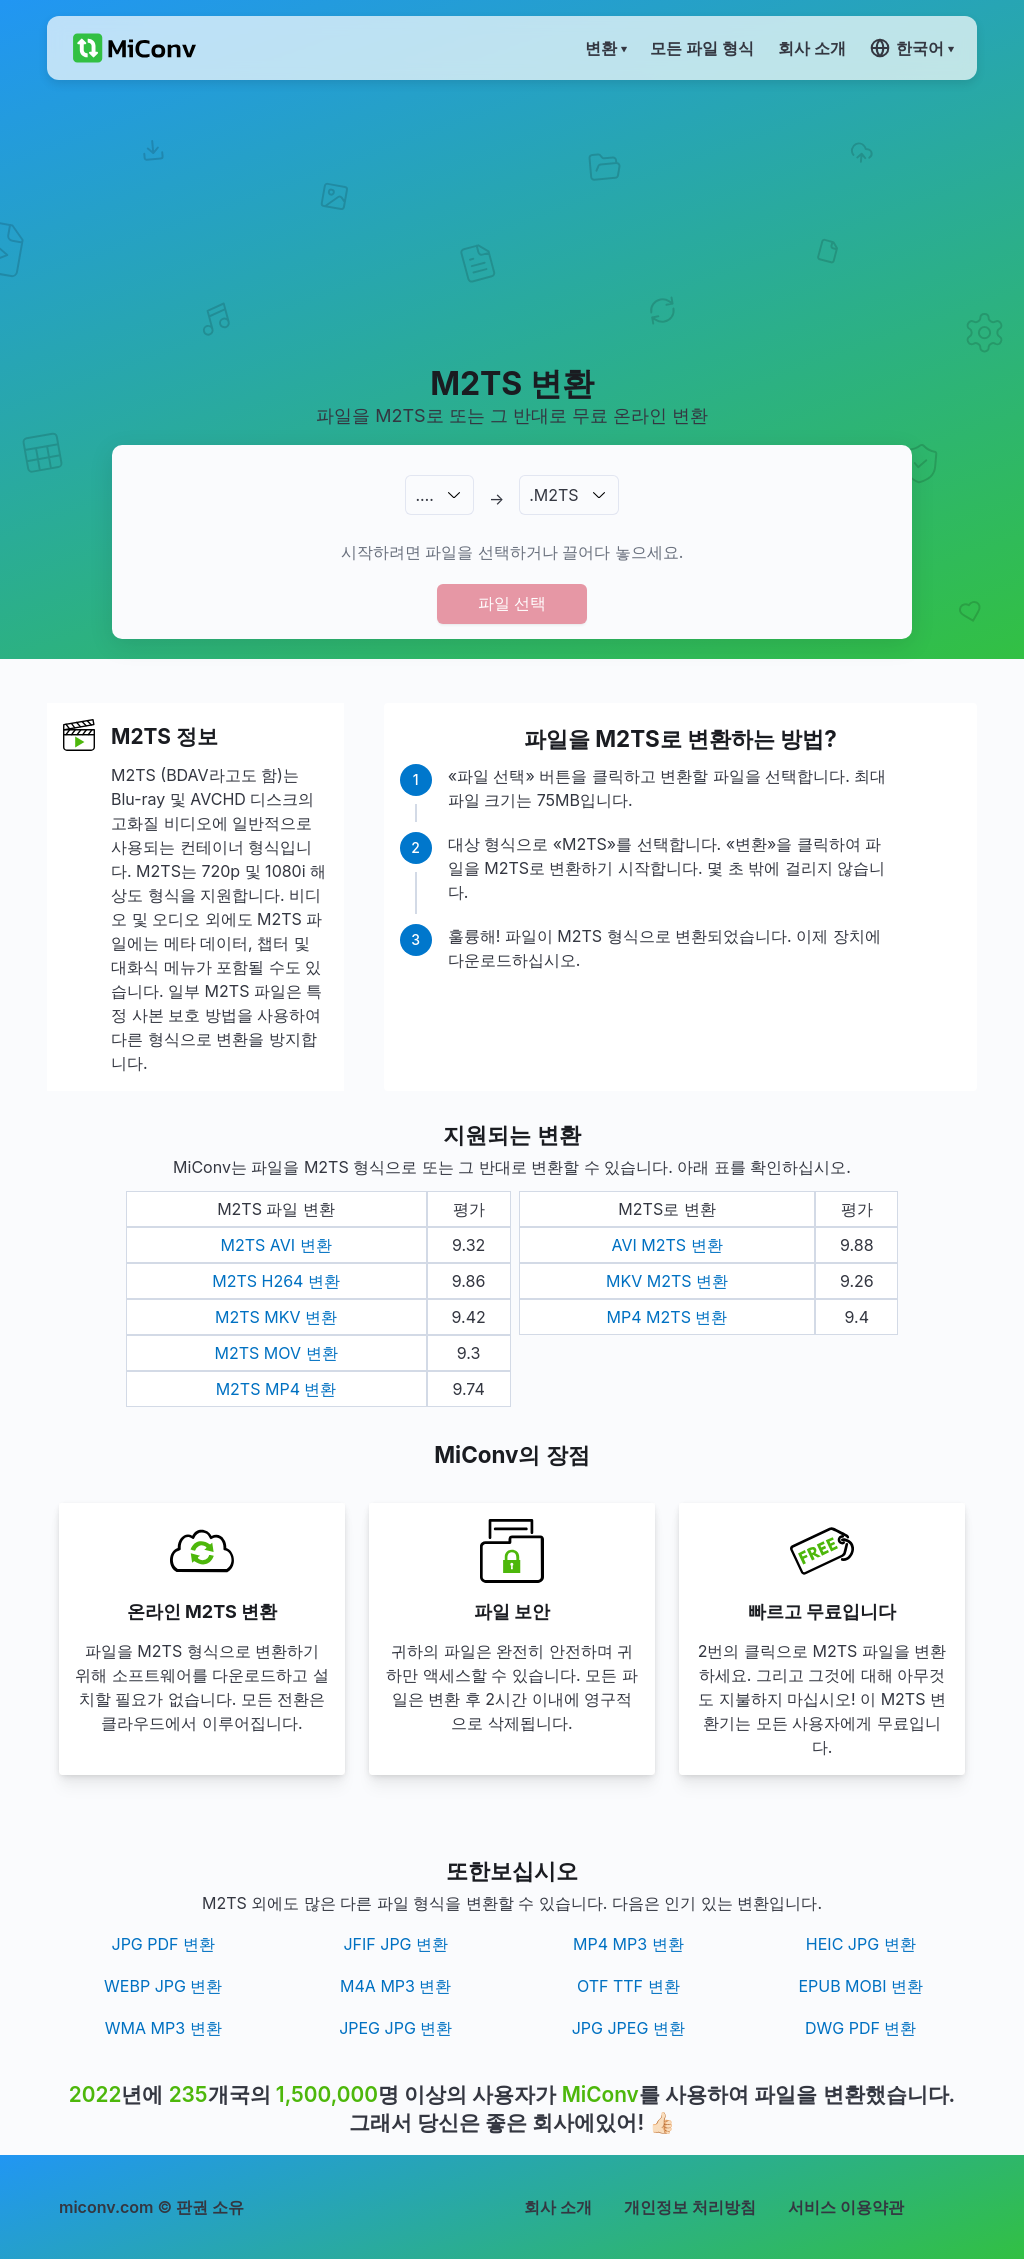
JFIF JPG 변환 (395, 1944)
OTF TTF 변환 (628, 1986)
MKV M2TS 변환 (667, 1281)
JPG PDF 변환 (164, 1944)
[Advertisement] (512, 221)
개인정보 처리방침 (690, 2207)
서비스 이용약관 (846, 2207)
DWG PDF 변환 (860, 2028)
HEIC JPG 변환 (861, 1944)
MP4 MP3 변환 (628, 1944)
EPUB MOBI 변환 (860, 1986)
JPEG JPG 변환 (395, 2028)
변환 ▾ (605, 48)
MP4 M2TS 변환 (667, 1317)
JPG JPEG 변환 (628, 2028)
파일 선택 (512, 603)
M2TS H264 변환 (276, 1281)
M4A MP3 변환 (395, 1986)
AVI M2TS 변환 (666, 1245)
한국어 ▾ (911, 48)
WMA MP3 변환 (163, 2028)
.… (424, 495)
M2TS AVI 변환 (276, 1245)
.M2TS (553, 495)
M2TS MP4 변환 (276, 1389)
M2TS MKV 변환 (276, 1317)
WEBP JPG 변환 (163, 1986)
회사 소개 (558, 2207)
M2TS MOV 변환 (276, 1353)
